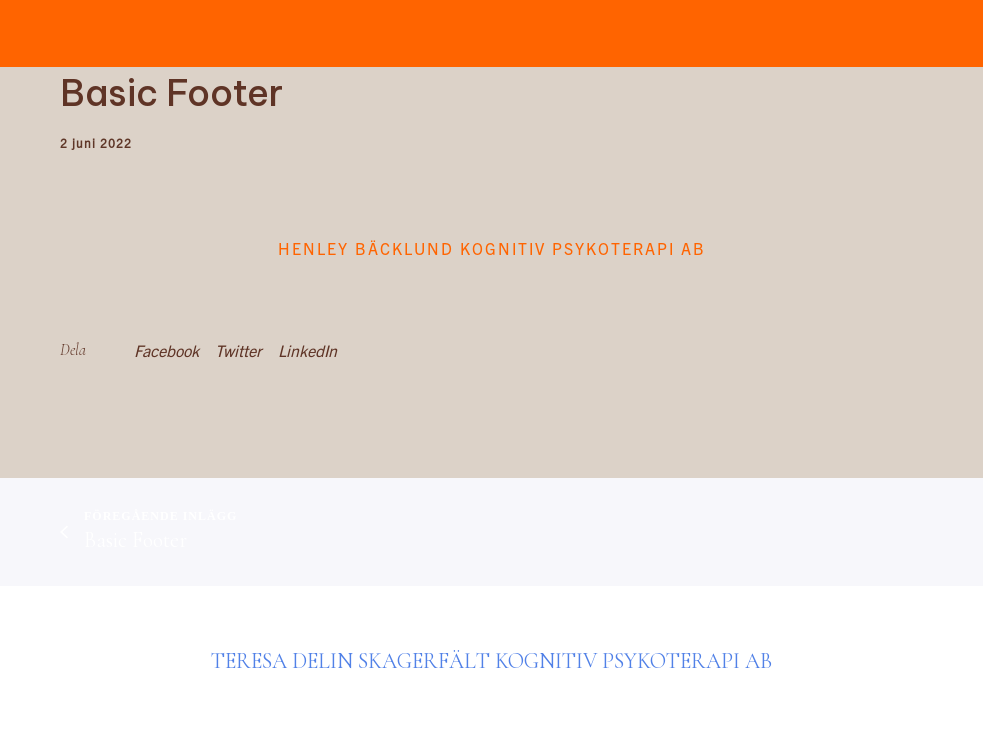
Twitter (238, 350)
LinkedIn (307, 350)
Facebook (166, 350)
